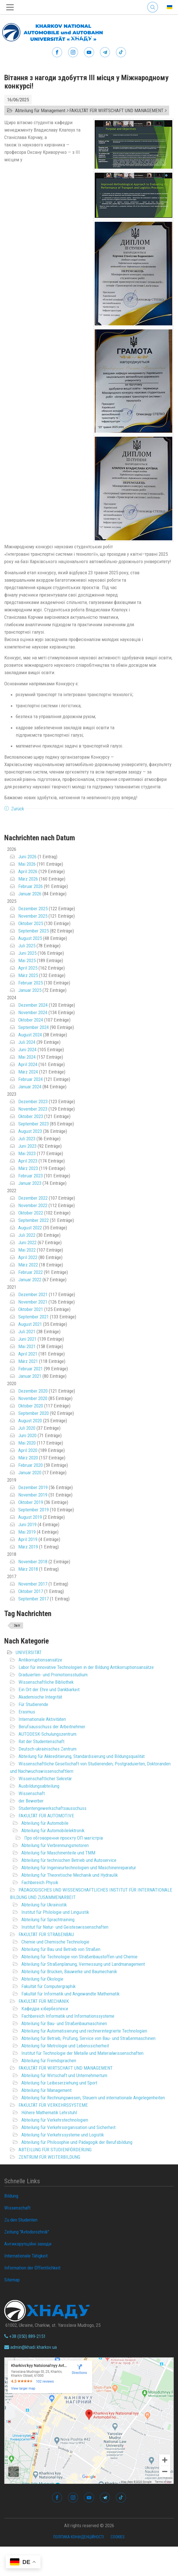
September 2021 (33, 1317)
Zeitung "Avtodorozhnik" (26, 2232)
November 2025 (32, 916)
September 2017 (33, 1599)
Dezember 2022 (33, 1198)
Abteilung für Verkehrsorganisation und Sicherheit (68, 2127)
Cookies (118, 2537)
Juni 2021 (27, 1339)
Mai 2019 (27, 1532)
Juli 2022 (26, 1235)
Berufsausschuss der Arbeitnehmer (52, 1726)
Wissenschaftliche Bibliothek (46, 1682)
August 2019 (30, 1517)
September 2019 (33, 1509)
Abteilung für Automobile (44, 1823)
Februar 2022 (30, 1272)
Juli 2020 (26, 1428)
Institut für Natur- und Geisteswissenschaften (64, 1927)
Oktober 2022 (30, 1213)
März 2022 (28, 1265)
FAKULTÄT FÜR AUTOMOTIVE (46, 1815)
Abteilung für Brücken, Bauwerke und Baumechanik (69, 1971)
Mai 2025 (27, 960)
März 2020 (28, 1458)
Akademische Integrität (40, 1697)
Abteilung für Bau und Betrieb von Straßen (60, 1949)
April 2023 (27, 1161)
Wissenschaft (32, 1793)
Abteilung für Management (46, 2090)
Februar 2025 (30, 983)
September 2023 (33, 1124)
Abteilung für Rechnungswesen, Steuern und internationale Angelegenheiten (93, 2097)
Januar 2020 (29, 1472)
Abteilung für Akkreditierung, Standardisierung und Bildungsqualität (82, 1756)
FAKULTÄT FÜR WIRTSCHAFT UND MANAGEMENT (66, 2068)
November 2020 (32, 1398)
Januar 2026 (29, 894)
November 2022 (32, 1205)
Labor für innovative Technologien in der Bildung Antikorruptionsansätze (86, 1667)
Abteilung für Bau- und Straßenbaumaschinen (64, 2023)
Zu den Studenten (20, 2220)
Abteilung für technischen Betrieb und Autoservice (68, 1860)
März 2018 (28, 1569)
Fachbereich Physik (39, 1882)
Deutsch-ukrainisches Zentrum (47, 1749)
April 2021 (27, 1354)
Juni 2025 (27, 953)
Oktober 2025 (30, 923)
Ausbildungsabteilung (39, 1786)
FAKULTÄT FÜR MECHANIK (44, 2001)
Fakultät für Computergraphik (48, 1986)
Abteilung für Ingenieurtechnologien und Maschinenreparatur (78, 1867)
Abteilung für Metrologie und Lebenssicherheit (65, 2046)
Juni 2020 (27, 1435)
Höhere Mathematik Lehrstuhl (49, 2112)
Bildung (11, 2196)
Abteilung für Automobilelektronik (52, 1830)
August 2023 (30, 1131)
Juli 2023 (26, 1138)
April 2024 (27, 1064)
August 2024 (30, 1035)
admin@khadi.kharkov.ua (30, 2347)
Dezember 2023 (33, 1101)
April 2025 (27, 968)
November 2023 (32, 1109)
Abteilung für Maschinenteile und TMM (58, 1853)
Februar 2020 (30, 1465)
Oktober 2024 (30, 1020)
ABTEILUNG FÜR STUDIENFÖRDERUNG (55, 2149)
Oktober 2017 (30, 1591)
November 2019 (32, 1495)
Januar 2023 (29, 1183)
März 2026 (28, 879)
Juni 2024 (27, 1049)
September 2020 (33, 1413)
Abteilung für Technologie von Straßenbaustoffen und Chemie (79, 1956)
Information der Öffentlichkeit (32, 2268)
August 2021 (30, 1324)
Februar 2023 (30, 1176)
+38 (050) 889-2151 (25, 2336)
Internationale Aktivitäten (42, 1719)
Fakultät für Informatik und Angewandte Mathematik (70, 1994)
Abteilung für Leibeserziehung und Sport (59, 2083)
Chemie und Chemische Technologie (55, 1942)
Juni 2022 (27, 1242)
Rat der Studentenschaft (41, 1741)
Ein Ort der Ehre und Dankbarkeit (49, 1689)
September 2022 (33, 1220)
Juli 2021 (26, 1331)
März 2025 (28, 975)
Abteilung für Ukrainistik (44, 1905)
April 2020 (27, 1450)
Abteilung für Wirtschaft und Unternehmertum (64, 2075)
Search (152, 7)
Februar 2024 (30, 1079)
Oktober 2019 (30, 1502)
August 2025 (30, 938)
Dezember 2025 (33, 908)
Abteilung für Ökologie (42, 1979)
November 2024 (32, 1012)
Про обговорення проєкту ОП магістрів (63, 1838)
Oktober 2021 (30, 1309)
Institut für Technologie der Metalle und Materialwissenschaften (82, 2053)
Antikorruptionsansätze (40, 1660)
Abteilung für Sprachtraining (47, 1919)
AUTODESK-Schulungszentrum (47, 1734)
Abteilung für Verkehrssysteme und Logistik (62, 2135)
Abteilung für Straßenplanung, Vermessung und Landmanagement (83, 1964)
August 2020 (30, 1420)
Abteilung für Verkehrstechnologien (54, 2120)
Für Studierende (33, 1704)
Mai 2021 (27, 1346)
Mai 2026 (27, 864)
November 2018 (32, 1561)
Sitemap (12, 2280)
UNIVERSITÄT (29, 1652)
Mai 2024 (27, 1057)
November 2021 (32, 1302)
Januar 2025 (29, 990)
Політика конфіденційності (78, 2537)
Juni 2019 (27, 1524)
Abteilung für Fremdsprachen (48, 2060)
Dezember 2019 (33, 1487)
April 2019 (27, 1539)
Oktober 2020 (30, 1406)
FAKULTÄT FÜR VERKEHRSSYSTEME (53, 2105)
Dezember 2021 (33, 1294)
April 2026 (27, 871)
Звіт (17, 1626)
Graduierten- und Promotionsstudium (53, 1674)
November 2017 (32, 1584)
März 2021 (28, 1361)
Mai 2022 (27, 1250)
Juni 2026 (27, 856)
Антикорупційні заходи (27, 2244)
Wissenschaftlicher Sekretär (45, 1778)
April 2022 (27, 1257)
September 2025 (33, 931)
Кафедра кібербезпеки (44, 2008)
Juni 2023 (27, 1146)
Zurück (17, 808)
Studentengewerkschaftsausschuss (52, 1808)
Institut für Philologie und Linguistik (55, 1912)
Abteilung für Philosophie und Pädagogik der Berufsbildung (76, 2142)
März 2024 (28, 1072)
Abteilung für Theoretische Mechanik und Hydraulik (69, 1875)
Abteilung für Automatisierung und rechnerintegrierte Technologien (84, 2031)
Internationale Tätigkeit (26, 2256)
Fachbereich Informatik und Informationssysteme (67, 2016)
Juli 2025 (26, 945)
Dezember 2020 (33, 1391)
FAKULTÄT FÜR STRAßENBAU (46, 1934)
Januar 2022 (29, 1279)
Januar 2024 (29, 1086)
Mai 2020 (27, 1443)
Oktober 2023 (30, 1116)
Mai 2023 (27, 1153)
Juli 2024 (26, 1042)
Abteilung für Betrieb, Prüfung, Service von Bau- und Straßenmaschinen (88, 2038)
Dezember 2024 (33, 1005)
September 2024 (33, 1027)
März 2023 (28, 1168)
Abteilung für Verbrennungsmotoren (55, 1845)
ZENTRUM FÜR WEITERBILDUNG (49, 2157)
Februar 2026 (30, 886)
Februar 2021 (30, 1368)
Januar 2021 (29, 1376)
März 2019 (28, 1547)
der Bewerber (31, 1801)
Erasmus (27, 1712)
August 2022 (30, 1227)
